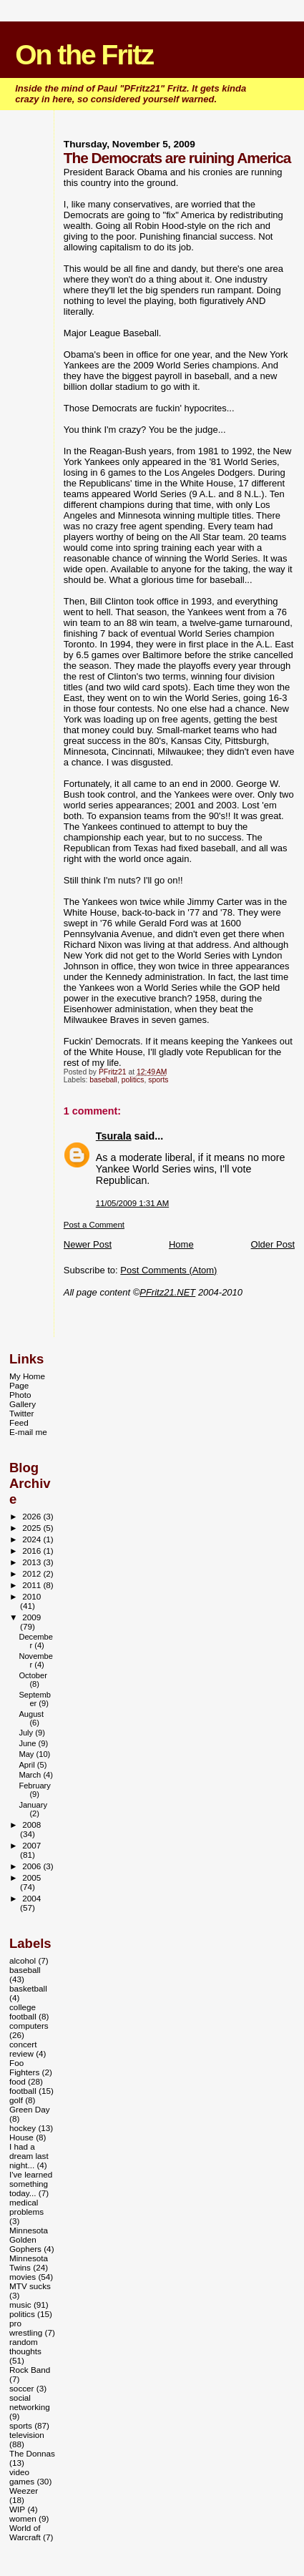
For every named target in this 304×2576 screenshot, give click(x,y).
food (17, 2081)
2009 (31, 1617)
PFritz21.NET (167, 1292)
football (22, 2090)
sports (158, 1080)
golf (16, 2100)
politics (133, 1080)
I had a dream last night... (29, 2156)
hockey (22, 2127)
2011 (32, 1585)
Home (181, 1244)
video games (21, 2476)
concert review (22, 2048)
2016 (32, 1550)
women (22, 2518)
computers (29, 2025)
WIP (17, 2509)
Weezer (23, 2490)
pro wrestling (25, 2327)
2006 (32, 1866)
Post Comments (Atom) (168, 1270)
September (35, 1699)
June (28, 1743)
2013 (32, 1562)
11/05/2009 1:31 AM (132, 1203)
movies (22, 2276)
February (35, 1785)
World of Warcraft (25, 2532)
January (33, 1805)
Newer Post (88, 1244)
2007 (31, 1845)
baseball (103, 1080)
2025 (32, 1527)
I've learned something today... (30, 2184)
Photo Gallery (22, 1399)
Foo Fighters (24, 2067)
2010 (31, 1596)
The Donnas (32, 2453)
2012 (32, 1573)
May (27, 1754)
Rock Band (29, 2369)
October (33, 1675)
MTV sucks (30, 2286)
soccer (21, 2388)
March (31, 1775)
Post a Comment (94, 1224)
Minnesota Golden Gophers (28, 2239)
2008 (31, 1824)
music (20, 2304)
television (26, 2434)
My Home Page (27, 1380)
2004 (31, 1898)
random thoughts (25, 2346)
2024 (32, 1539)
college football (22, 2011)
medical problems (26, 2207)
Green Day (29, 2109)
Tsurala (114, 1136)
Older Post (273, 1244)
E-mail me (28, 1431)
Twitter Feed (21, 1418)
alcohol (22, 1960)
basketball (28, 1988)
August (31, 1714)
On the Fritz (84, 54)
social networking (29, 2402)
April (27, 1764)
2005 (31, 1877)
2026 (32, 1516)
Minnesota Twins (28, 2262)
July (27, 1732)
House (21, 2137)
